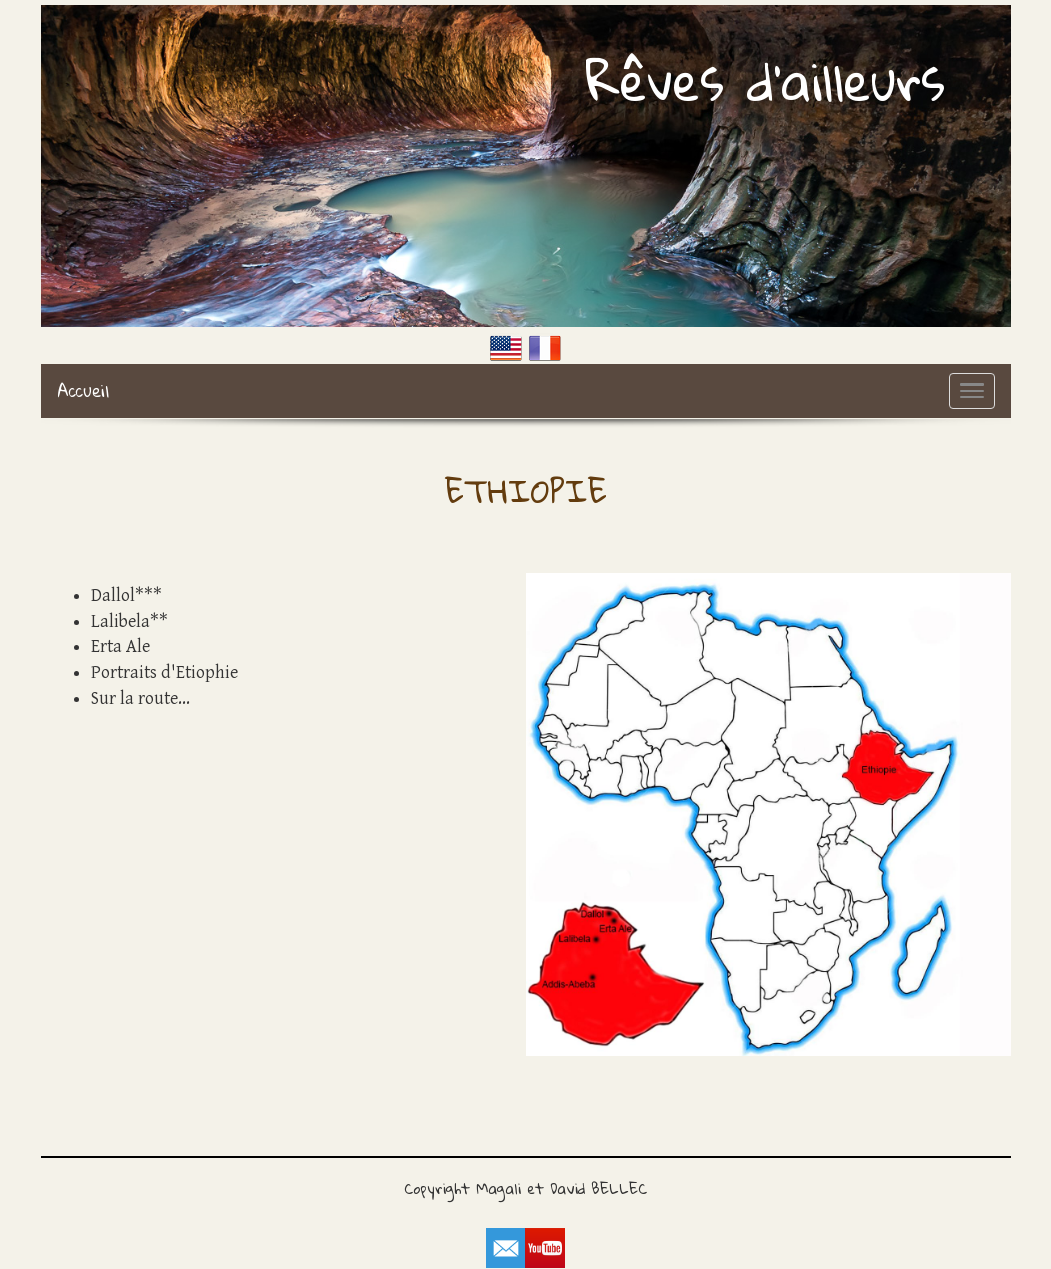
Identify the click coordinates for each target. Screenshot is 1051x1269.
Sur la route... (140, 698)
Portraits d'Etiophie (164, 672)
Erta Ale (120, 646)
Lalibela (120, 621)
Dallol (113, 595)
